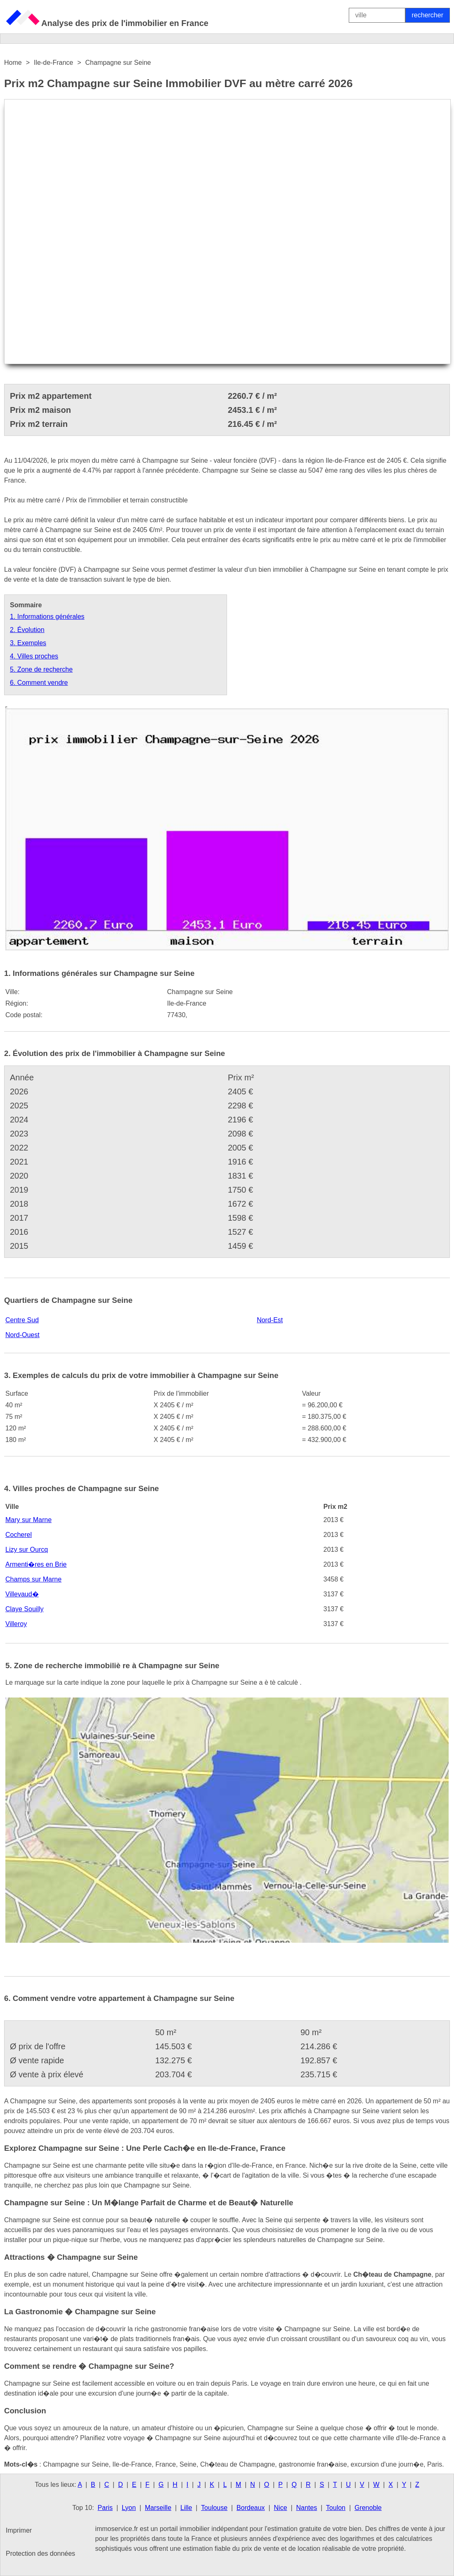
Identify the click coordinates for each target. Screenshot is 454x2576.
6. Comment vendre (39, 682)
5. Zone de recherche (41, 669)
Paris (105, 2507)
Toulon (335, 2507)
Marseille (158, 2507)
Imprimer (19, 2530)
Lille (186, 2507)
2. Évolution (27, 629)
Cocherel (18, 1534)
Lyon (129, 2507)
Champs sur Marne (33, 1579)
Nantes (306, 2507)
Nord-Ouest (22, 1334)
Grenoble (368, 2507)
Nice (280, 2507)
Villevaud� (22, 1594)
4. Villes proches (34, 656)
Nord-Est (270, 1320)
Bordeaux (250, 2507)
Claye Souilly (24, 1608)
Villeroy (16, 1623)
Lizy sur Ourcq (26, 1549)
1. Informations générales (47, 616)
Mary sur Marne (28, 1519)
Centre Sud (22, 1320)
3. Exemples (28, 642)
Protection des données (40, 2553)
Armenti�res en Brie (36, 1564)
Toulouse (214, 2507)
